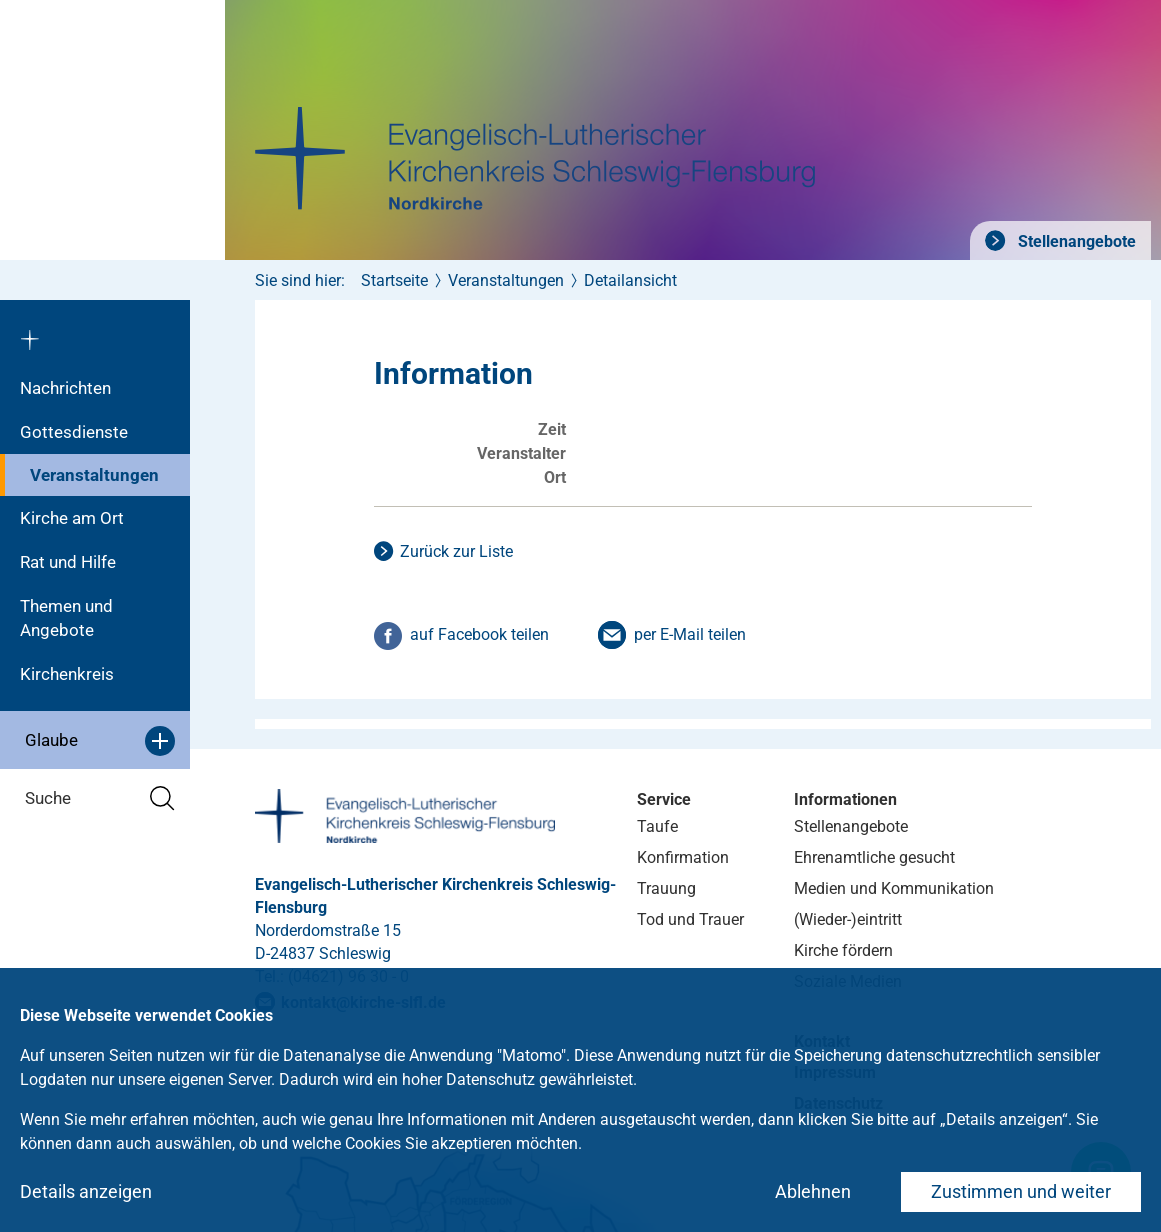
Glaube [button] (100, 741)
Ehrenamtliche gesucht (874, 857)
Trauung (666, 888)
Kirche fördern (843, 950)
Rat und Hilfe (68, 562)
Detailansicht (630, 280)
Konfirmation (683, 857)
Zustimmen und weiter (1021, 1191)
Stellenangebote (1075, 241)
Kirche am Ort (72, 518)
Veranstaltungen (94, 475)
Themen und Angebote (66, 618)
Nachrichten (65, 388)
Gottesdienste (74, 432)
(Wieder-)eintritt (848, 919)
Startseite (394, 280)
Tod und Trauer (690, 919)
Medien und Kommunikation (894, 888)
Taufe (657, 826)
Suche (100, 798)
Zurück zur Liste (456, 551)
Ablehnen (813, 1191)
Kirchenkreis (67, 674)
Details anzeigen (86, 1191)
